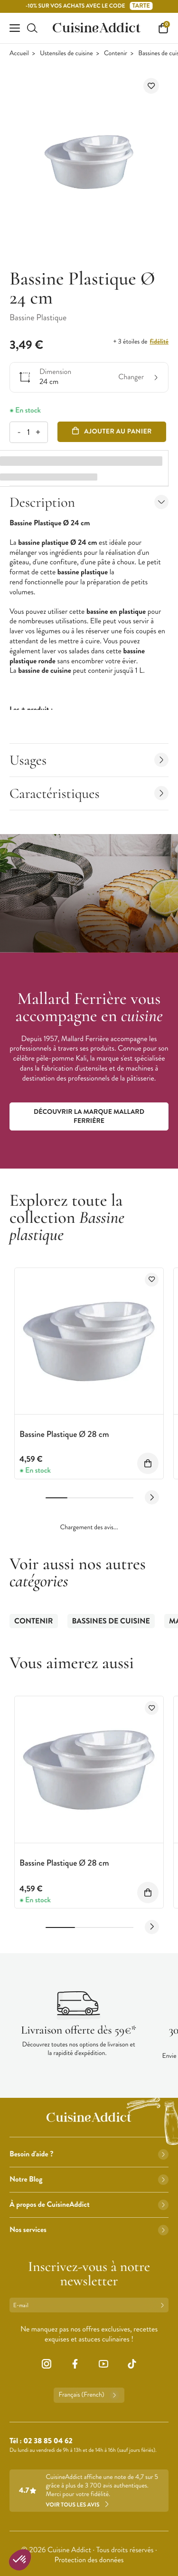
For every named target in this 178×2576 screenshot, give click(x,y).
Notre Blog (89, 2179)
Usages (89, 760)
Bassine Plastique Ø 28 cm (64, 1434)
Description (89, 502)
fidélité (159, 341)
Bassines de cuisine (111, 1621)
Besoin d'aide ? (89, 2154)
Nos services (89, 2229)
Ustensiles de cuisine (66, 53)
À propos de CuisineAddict (89, 2204)
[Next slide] (152, 1497)
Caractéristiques (89, 793)
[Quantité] (28, 432)
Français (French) (88, 2395)
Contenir (115, 53)
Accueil (19, 53)
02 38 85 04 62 (47, 2441)
